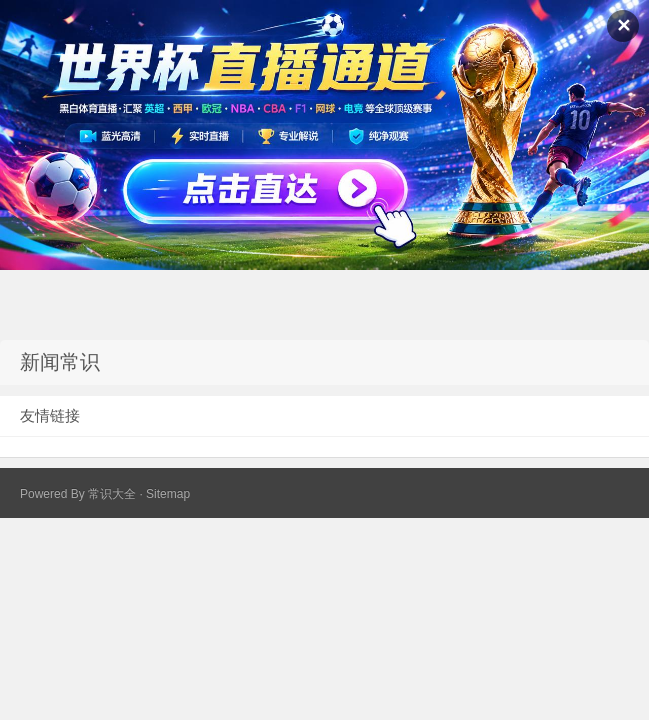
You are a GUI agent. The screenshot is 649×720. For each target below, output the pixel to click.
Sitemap (168, 494)
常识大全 (112, 494)
